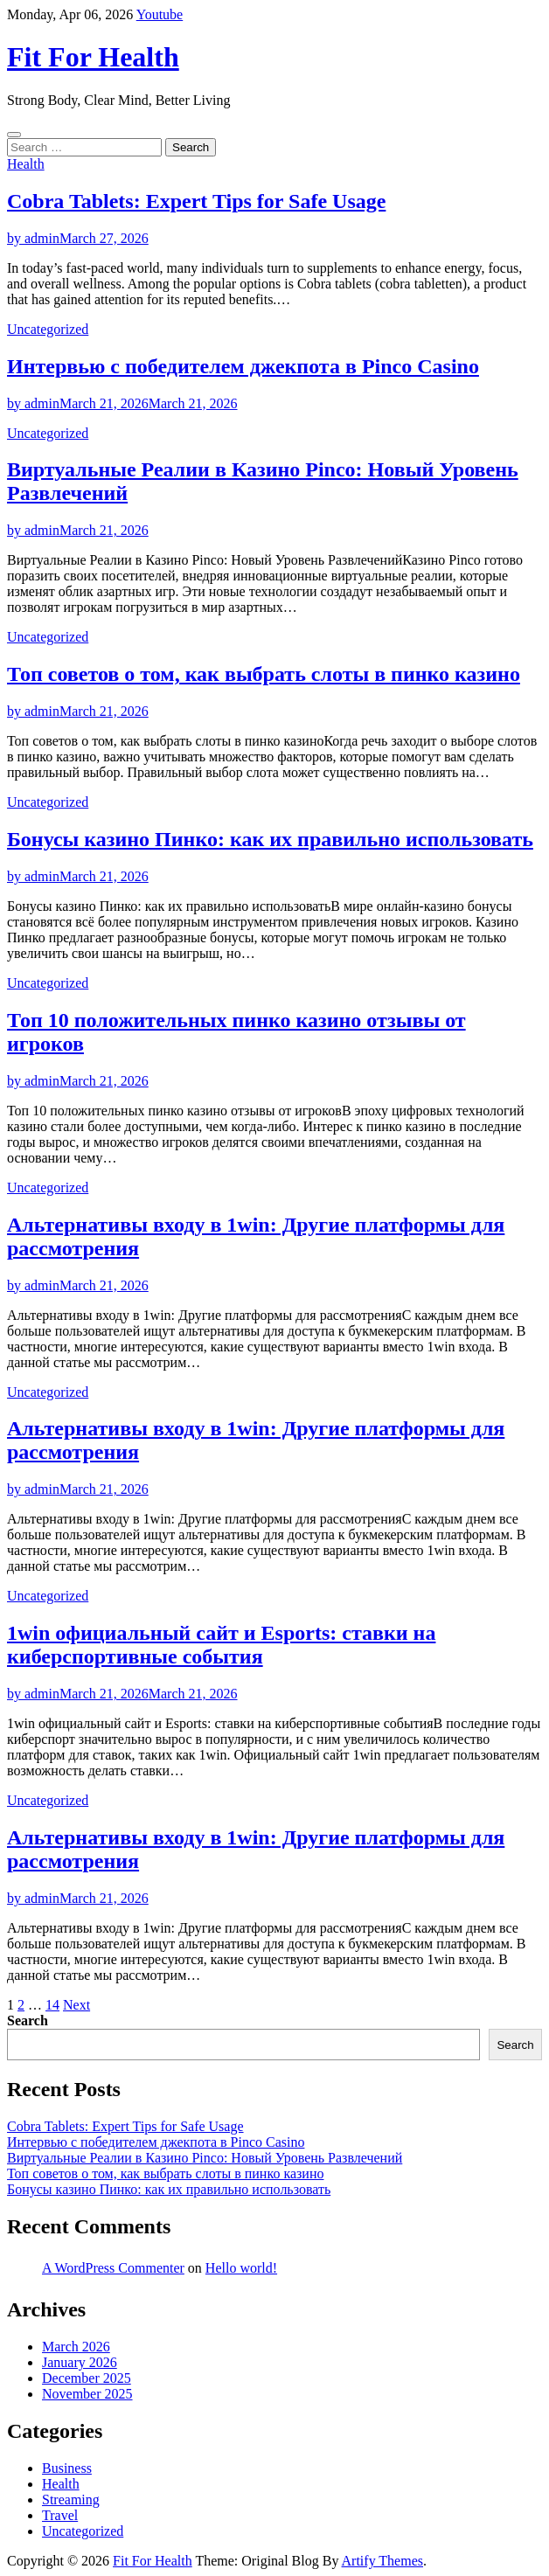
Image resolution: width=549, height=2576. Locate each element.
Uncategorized (47, 329)
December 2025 (86, 2378)
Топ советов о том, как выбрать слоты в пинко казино (263, 674)
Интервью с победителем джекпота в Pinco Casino (243, 366)
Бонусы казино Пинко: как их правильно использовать (270, 839)
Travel (60, 2515)
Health (26, 163)
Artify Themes (382, 2560)
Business (67, 2468)
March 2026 (76, 2346)
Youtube (160, 14)
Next (76, 2004)
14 (52, 2004)
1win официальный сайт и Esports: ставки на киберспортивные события (221, 1644)
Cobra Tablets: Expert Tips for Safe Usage (196, 201)
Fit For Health (93, 57)
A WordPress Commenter (113, 2267)
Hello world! (241, 2267)
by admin (33, 238)
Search (27, 2020)
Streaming (71, 2499)
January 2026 (79, 2362)
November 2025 (87, 2393)
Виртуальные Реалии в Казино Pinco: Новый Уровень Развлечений (204, 2157)
